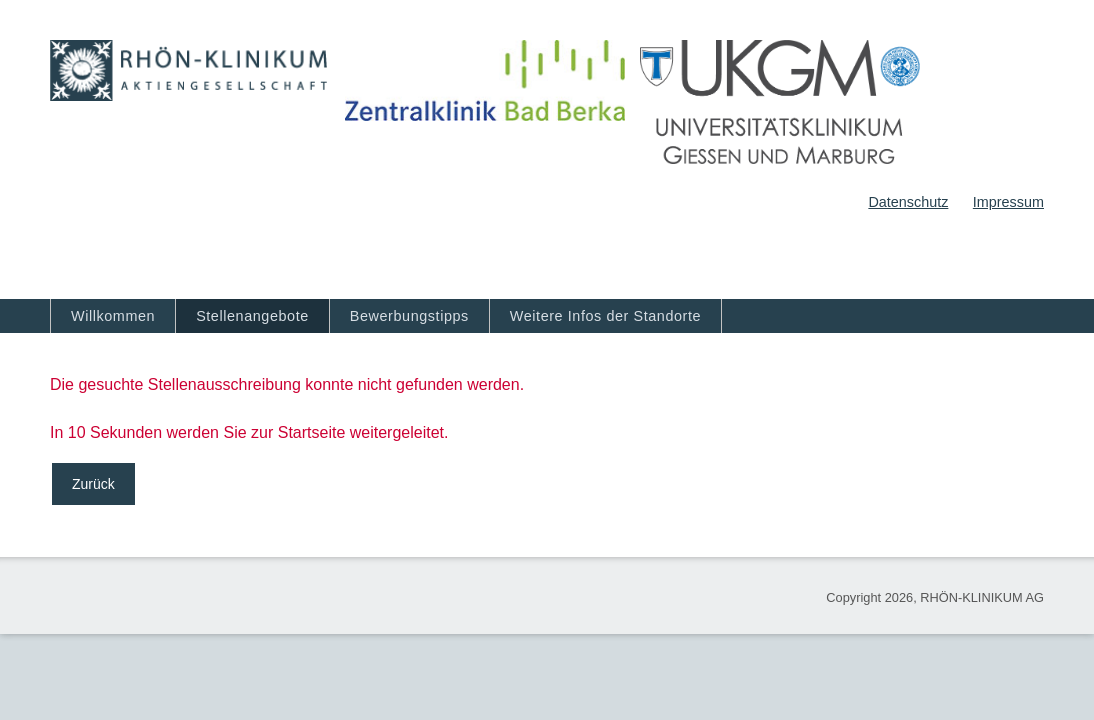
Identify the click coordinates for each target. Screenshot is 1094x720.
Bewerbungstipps (409, 316)
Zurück (93, 484)
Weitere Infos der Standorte (605, 316)
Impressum (1008, 202)
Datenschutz (908, 202)
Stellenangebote (252, 316)
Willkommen (113, 316)
